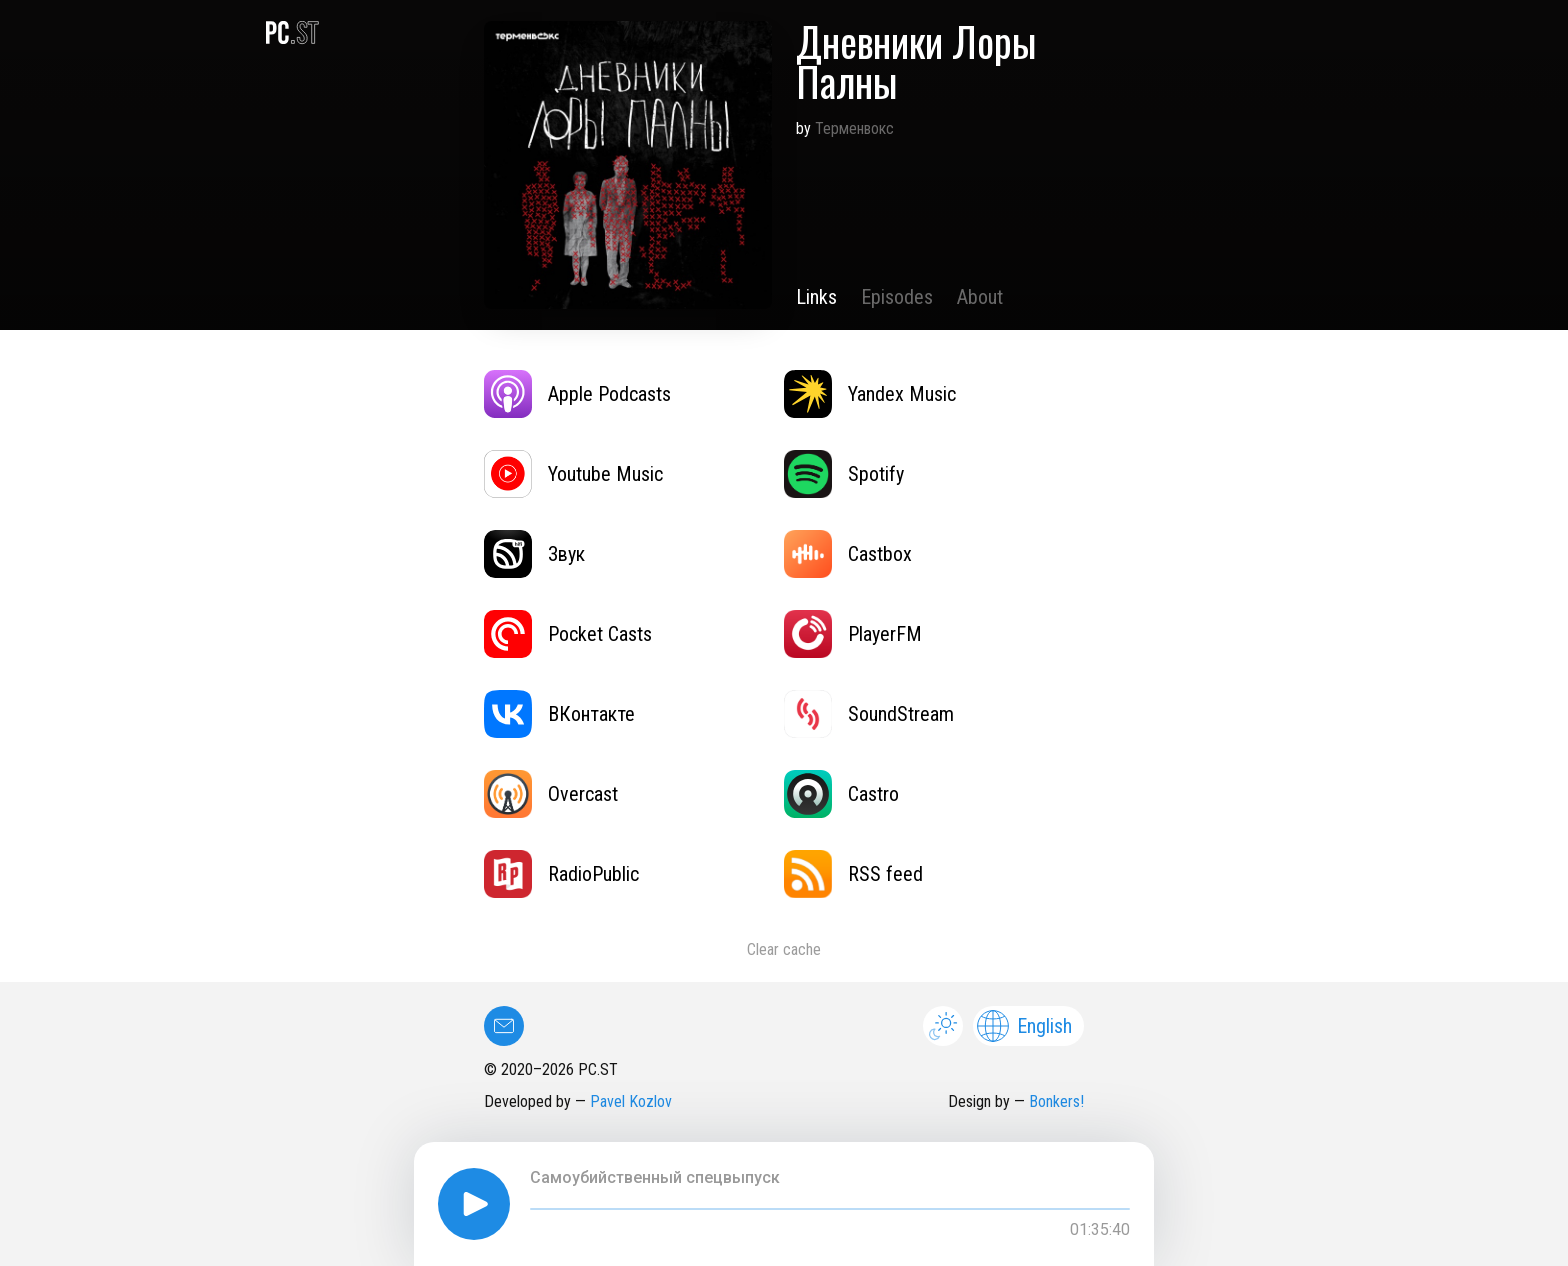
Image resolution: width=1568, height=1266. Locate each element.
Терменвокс (854, 128)
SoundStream (869, 714)
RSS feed (853, 874)
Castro (841, 794)
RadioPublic (561, 874)
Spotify (844, 474)
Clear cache (784, 949)
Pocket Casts (568, 634)
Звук (534, 554)
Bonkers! (1056, 1101)
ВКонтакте (559, 714)
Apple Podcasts (577, 394)
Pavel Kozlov (631, 1101)
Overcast (551, 794)
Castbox (848, 554)
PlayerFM (853, 634)
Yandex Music (870, 394)
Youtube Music (573, 474)
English (1024, 1026)
